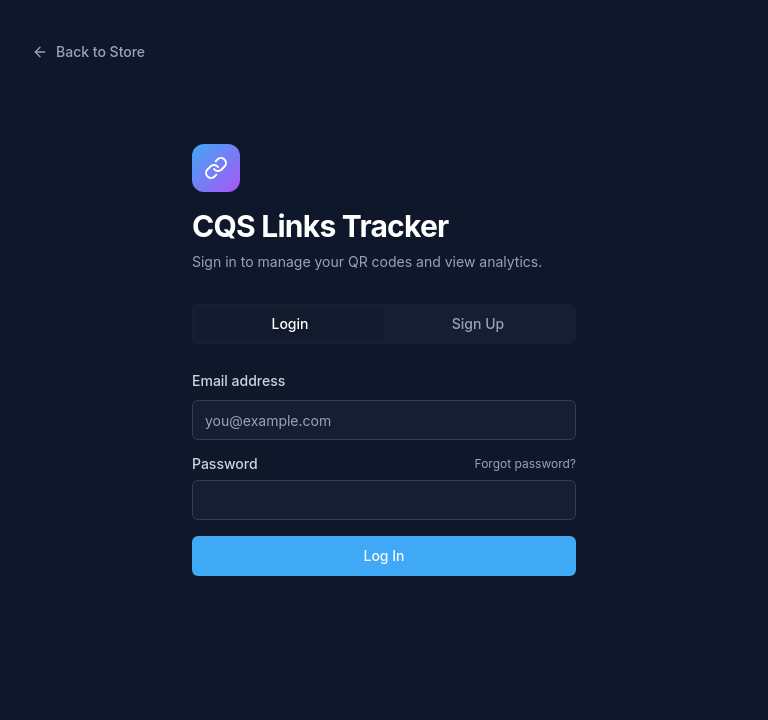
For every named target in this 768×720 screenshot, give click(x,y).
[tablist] (384, 324)
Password (225, 464)
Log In (383, 555)
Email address (238, 380)
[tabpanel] (384, 472)
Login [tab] (290, 323)
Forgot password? (525, 463)
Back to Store (88, 51)
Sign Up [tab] (478, 323)
